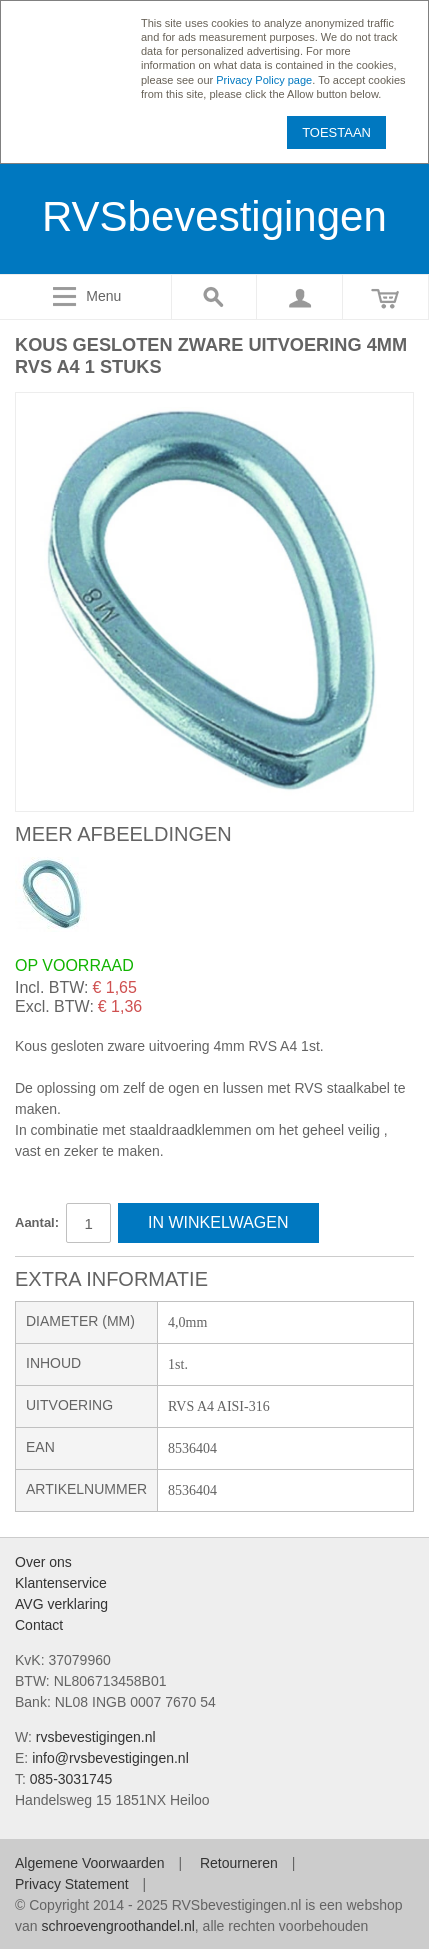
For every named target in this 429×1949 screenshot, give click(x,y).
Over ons (43, 1562)
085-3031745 (71, 1779)
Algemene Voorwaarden (89, 1863)
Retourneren (239, 1863)
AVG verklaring (61, 1604)
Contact (39, 1625)
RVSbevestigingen (214, 216)
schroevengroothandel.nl (117, 1926)
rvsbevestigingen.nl (96, 1737)
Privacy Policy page (264, 80)
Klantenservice (61, 1583)
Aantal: (37, 1222)
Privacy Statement (72, 1884)
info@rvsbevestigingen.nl (110, 1758)
